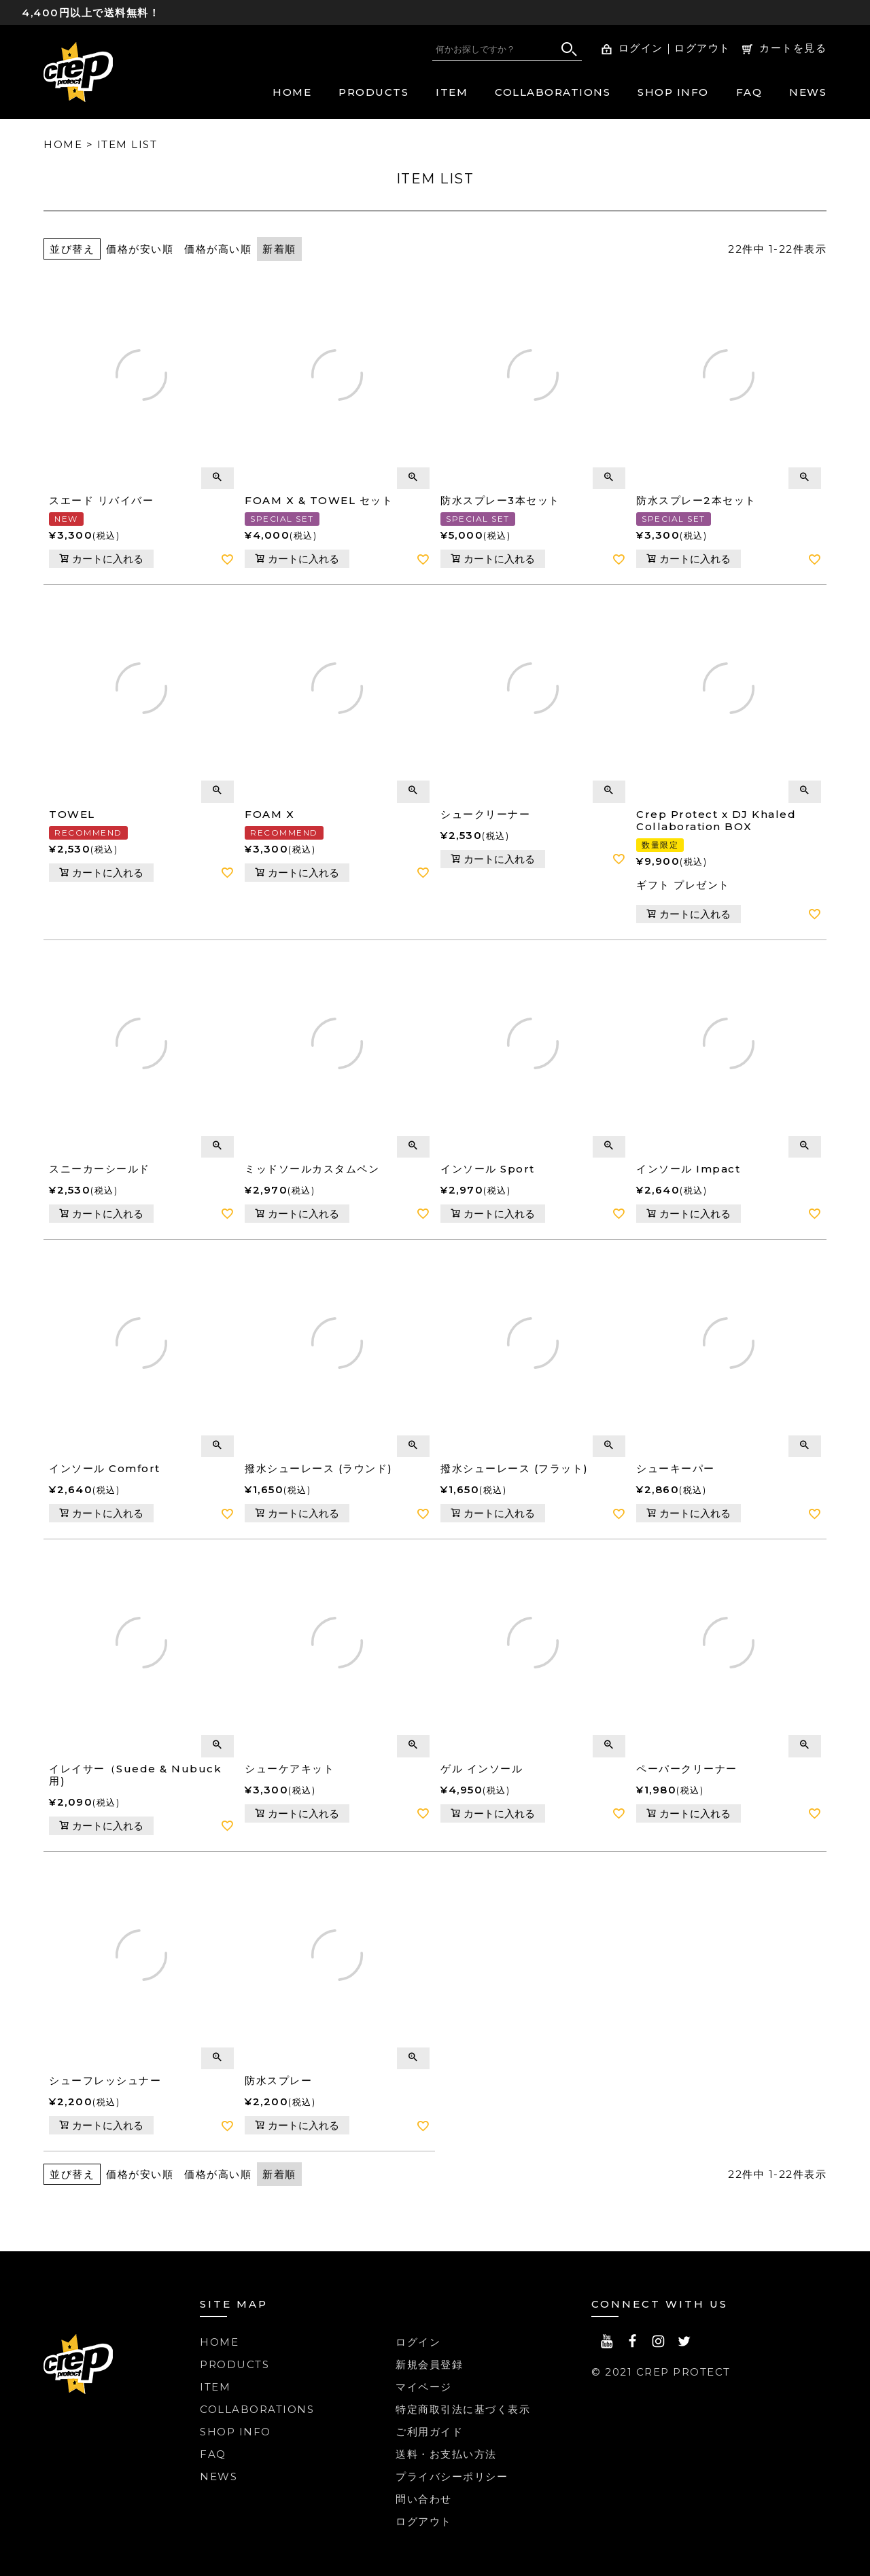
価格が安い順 (139, 249)
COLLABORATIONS (552, 92)
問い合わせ (424, 2498)
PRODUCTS (373, 92)
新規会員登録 (429, 2364)
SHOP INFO (673, 92)
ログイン (641, 47)
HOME (292, 92)
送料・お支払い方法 (446, 2454)
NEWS (807, 92)
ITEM (452, 92)
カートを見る (792, 47)
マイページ (424, 2386)
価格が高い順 (217, 249)
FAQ (749, 92)
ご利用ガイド (429, 2431)
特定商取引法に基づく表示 (463, 2409)
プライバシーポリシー (452, 2476)
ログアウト (702, 47)
